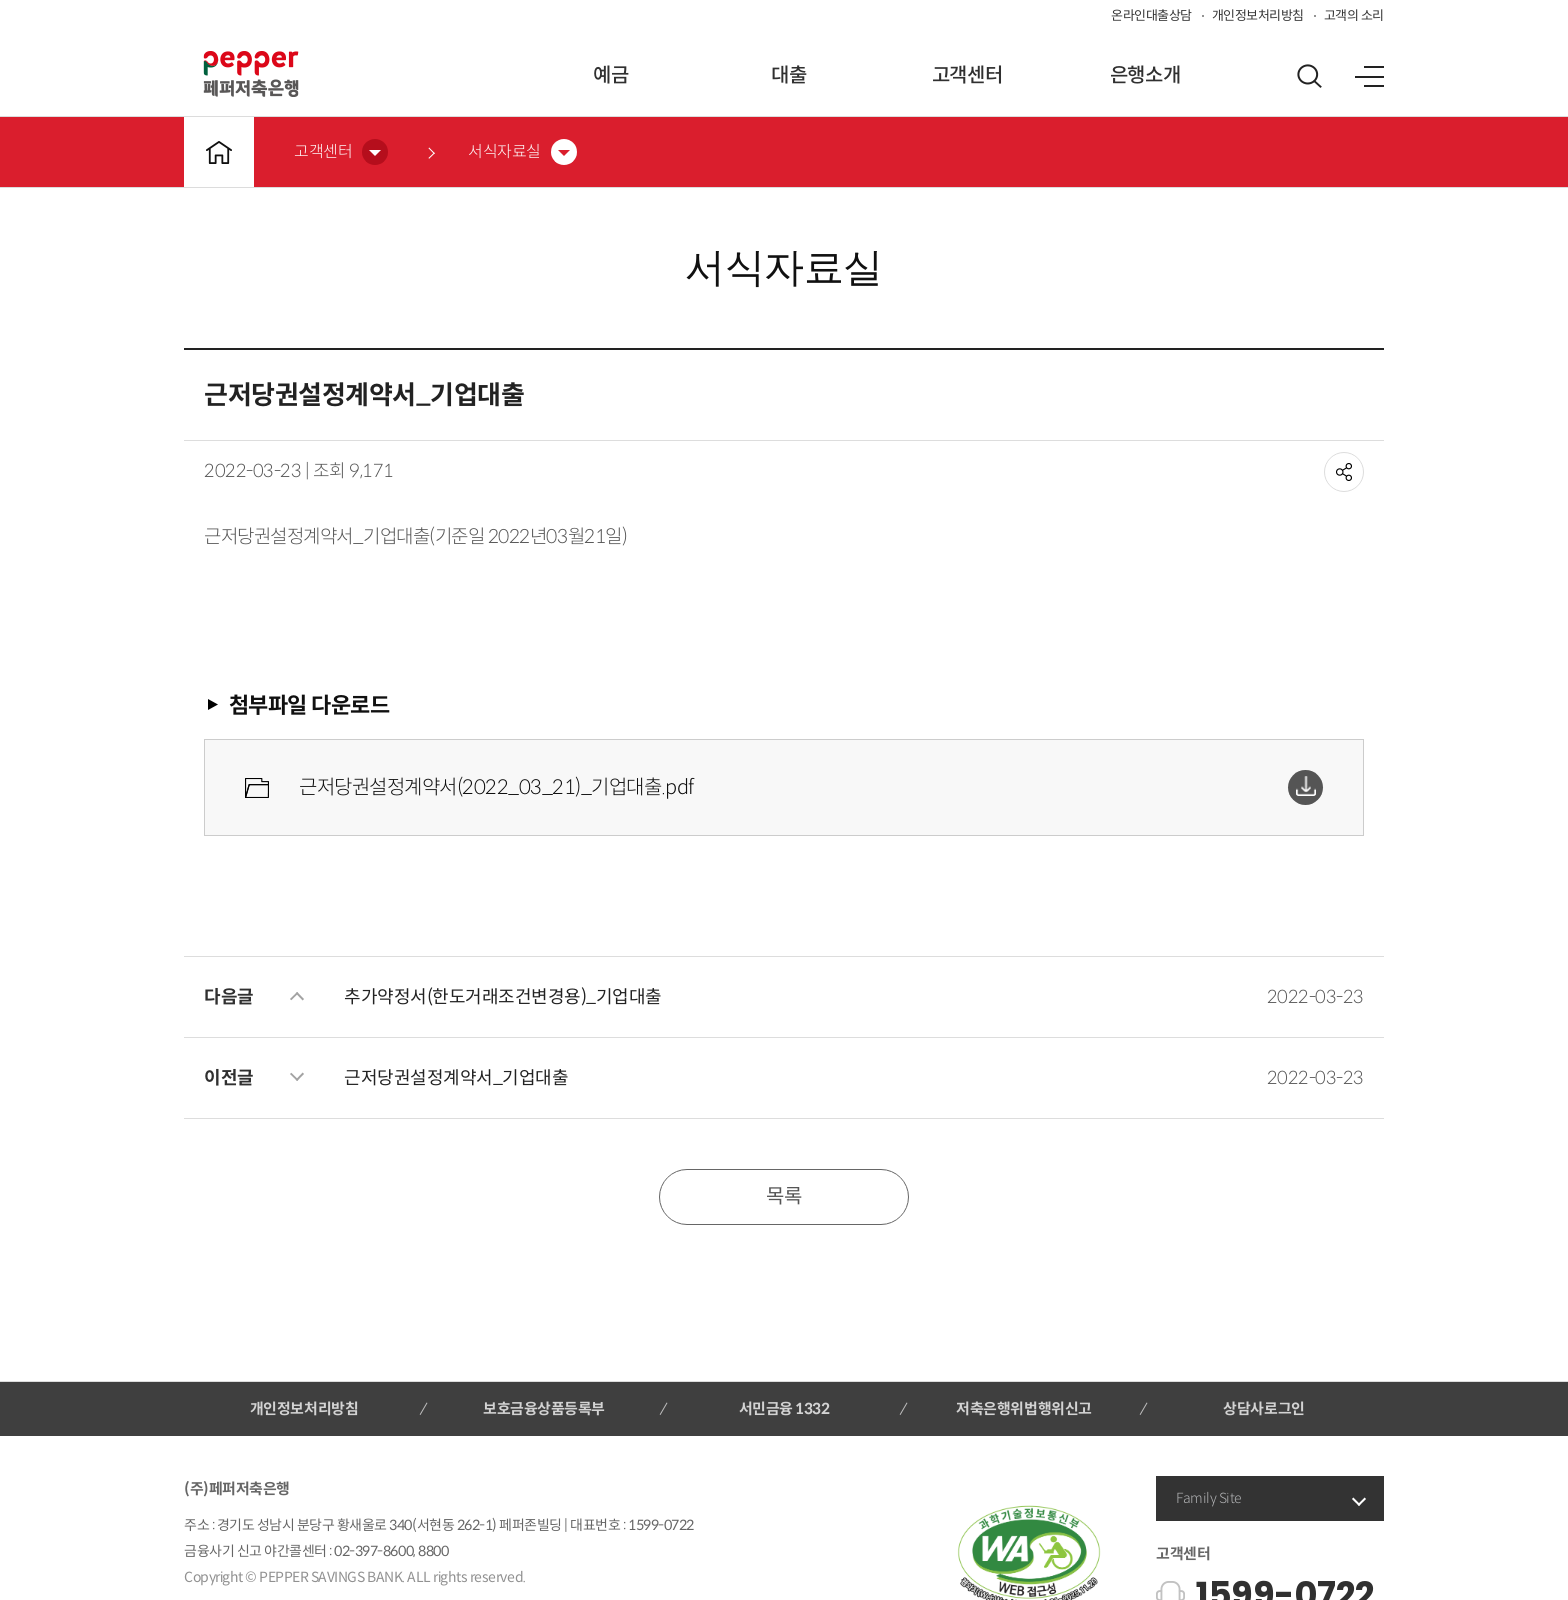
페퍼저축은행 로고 (251, 74)
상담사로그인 (1263, 1408)
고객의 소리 (1354, 15)
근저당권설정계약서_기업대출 (456, 1078)
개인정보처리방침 (1258, 15)
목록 (783, 1196)
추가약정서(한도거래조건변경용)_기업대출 (503, 997)
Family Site (1209, 1498)
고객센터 (967, 75)
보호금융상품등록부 (544, 1408)
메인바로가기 (219, 152)
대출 (788, 75)
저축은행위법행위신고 (1023, 1408)
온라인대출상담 (1151, 15)
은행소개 (1145, 75)
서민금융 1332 (784, 1408)
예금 (610, 75)
